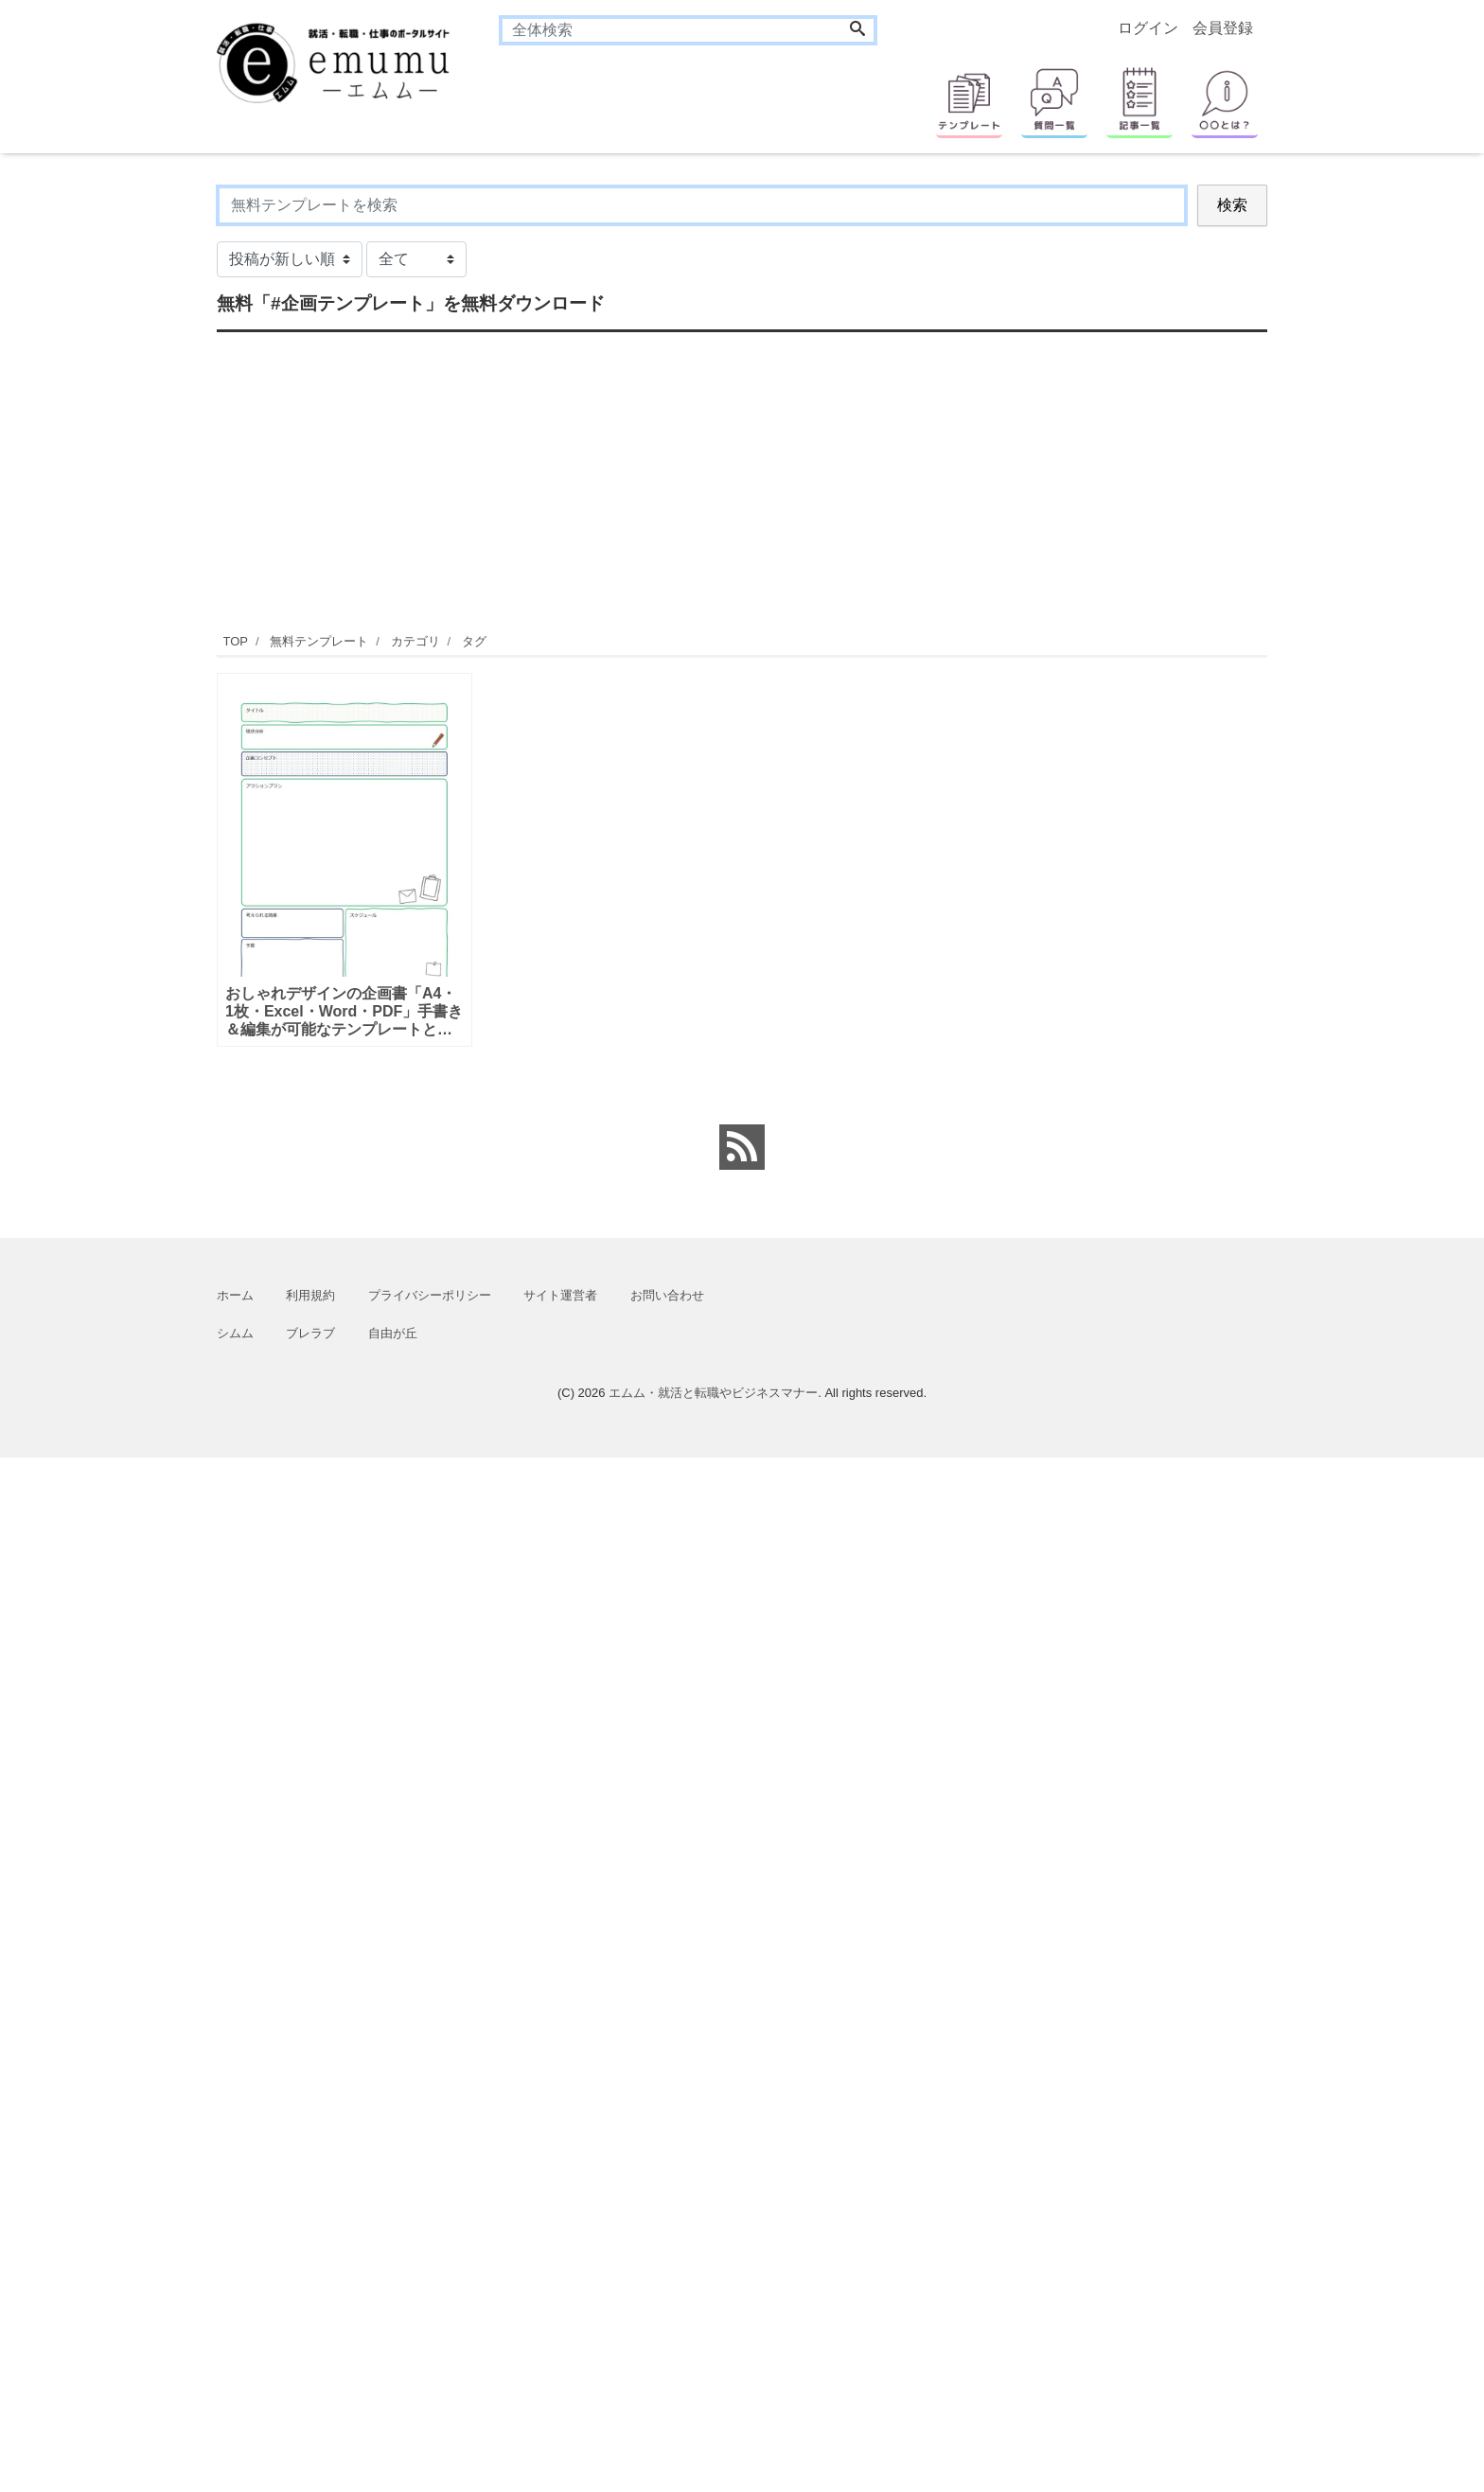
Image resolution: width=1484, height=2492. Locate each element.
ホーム (235, 1295)
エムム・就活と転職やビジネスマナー (713, 1393)
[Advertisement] (127, 468)
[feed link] (742, 1147)
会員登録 (1222, 28)
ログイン (1148, 28)
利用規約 (310, 1295)
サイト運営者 (560, 1295)
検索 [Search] (1232, 205)
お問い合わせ (667, 1295)
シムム (235, 1333)
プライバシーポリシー (429, 1295)
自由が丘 (392, 1333)
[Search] (857, 30)
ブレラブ (310, 1333)
